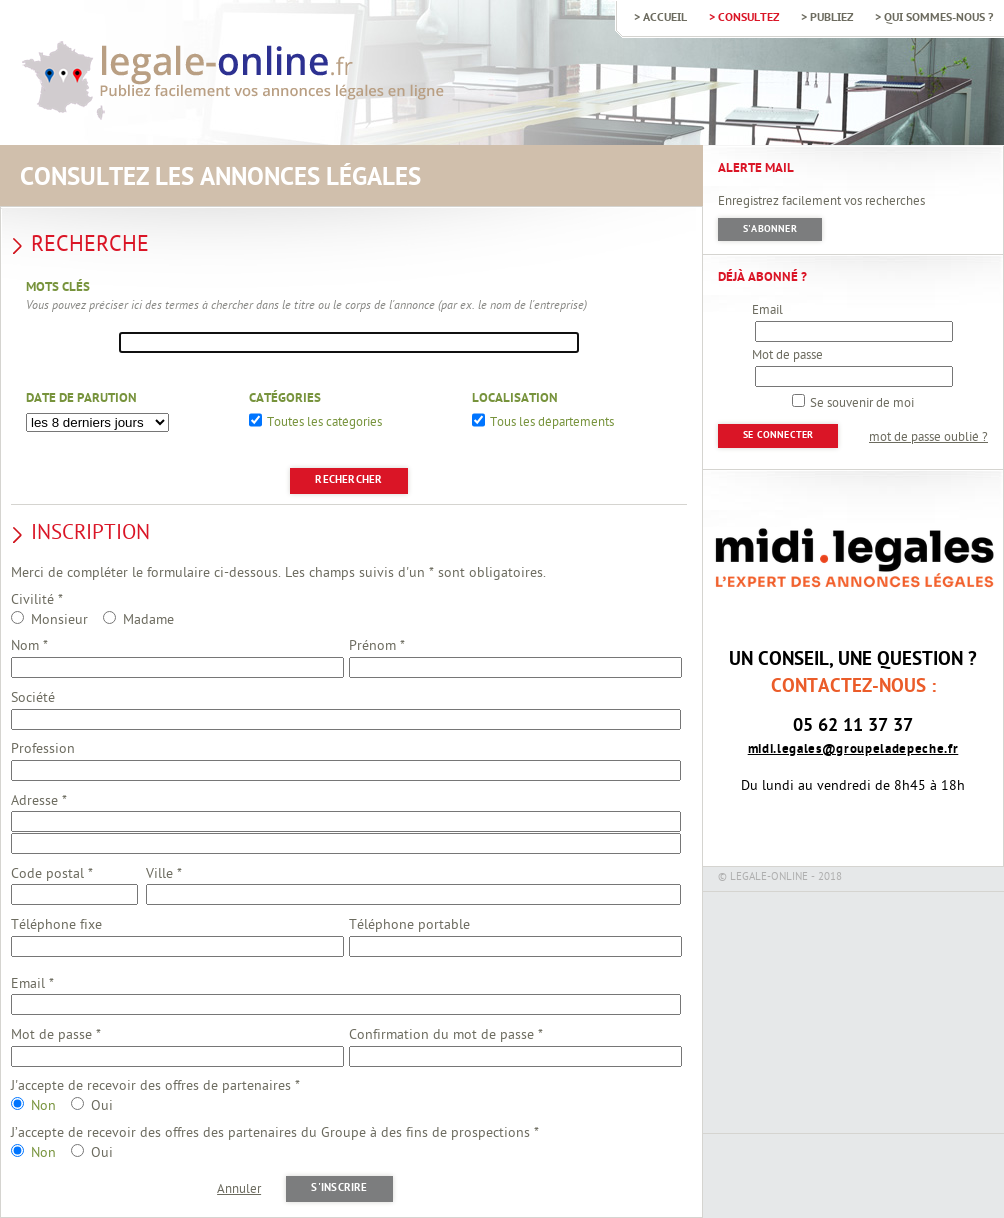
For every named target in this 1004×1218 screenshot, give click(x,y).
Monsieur (59, 620)
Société (33, 698)
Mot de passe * (56, 1035)
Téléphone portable (409, 925)
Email (767, 311)
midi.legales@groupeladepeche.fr (853, 749)
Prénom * (377, 646)
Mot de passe (787, 356)
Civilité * (37, 600)
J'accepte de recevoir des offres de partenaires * (155, 1086)
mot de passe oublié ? (928, 438)
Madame (148, 620)
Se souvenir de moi (862, 404)
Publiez (831, 17)
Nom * (29, 646)
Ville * (164, 874)
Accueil (665, 17)
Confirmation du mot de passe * (446, 1035)
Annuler (239, 1190)
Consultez (748, 17)
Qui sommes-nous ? (938, 17)
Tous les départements (552, 424)
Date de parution (81, 399)
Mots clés (58, 288)
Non (43, 1106)
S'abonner (770, 229)
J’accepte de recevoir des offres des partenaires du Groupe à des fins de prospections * (275, 1133)
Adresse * (39, 801)
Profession (43, 749)
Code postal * (52, 874)
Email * (32, 984)
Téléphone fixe (56, 925)
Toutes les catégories (324, 424)
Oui (102, 1106)
